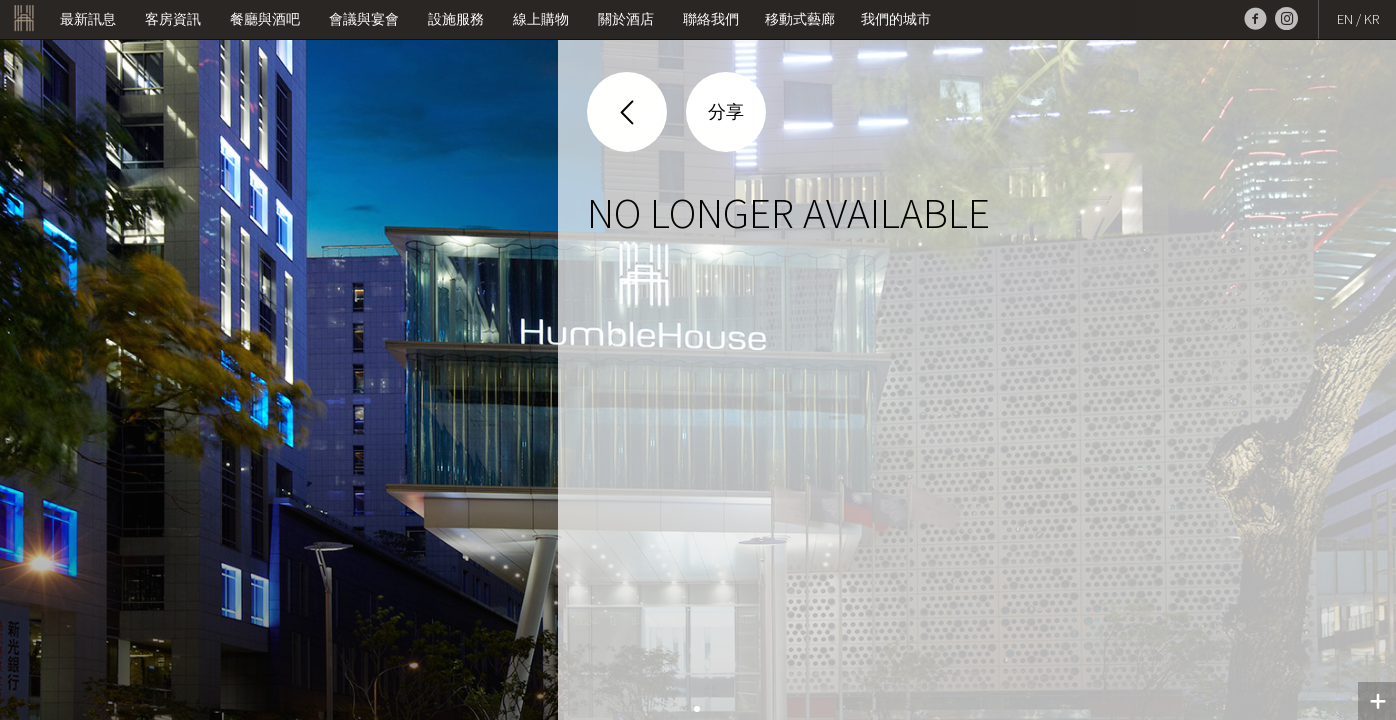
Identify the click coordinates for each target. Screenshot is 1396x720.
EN (1345, 19)
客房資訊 (173, 19)
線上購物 (541, 19)
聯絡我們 (711, 19)
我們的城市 (896, 19)
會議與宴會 (364, 19)
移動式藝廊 (800, 19)
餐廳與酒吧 (265, 19)
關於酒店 (626, 19)
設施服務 (456, 19)
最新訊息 (88, 19)
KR (1371, 19)
